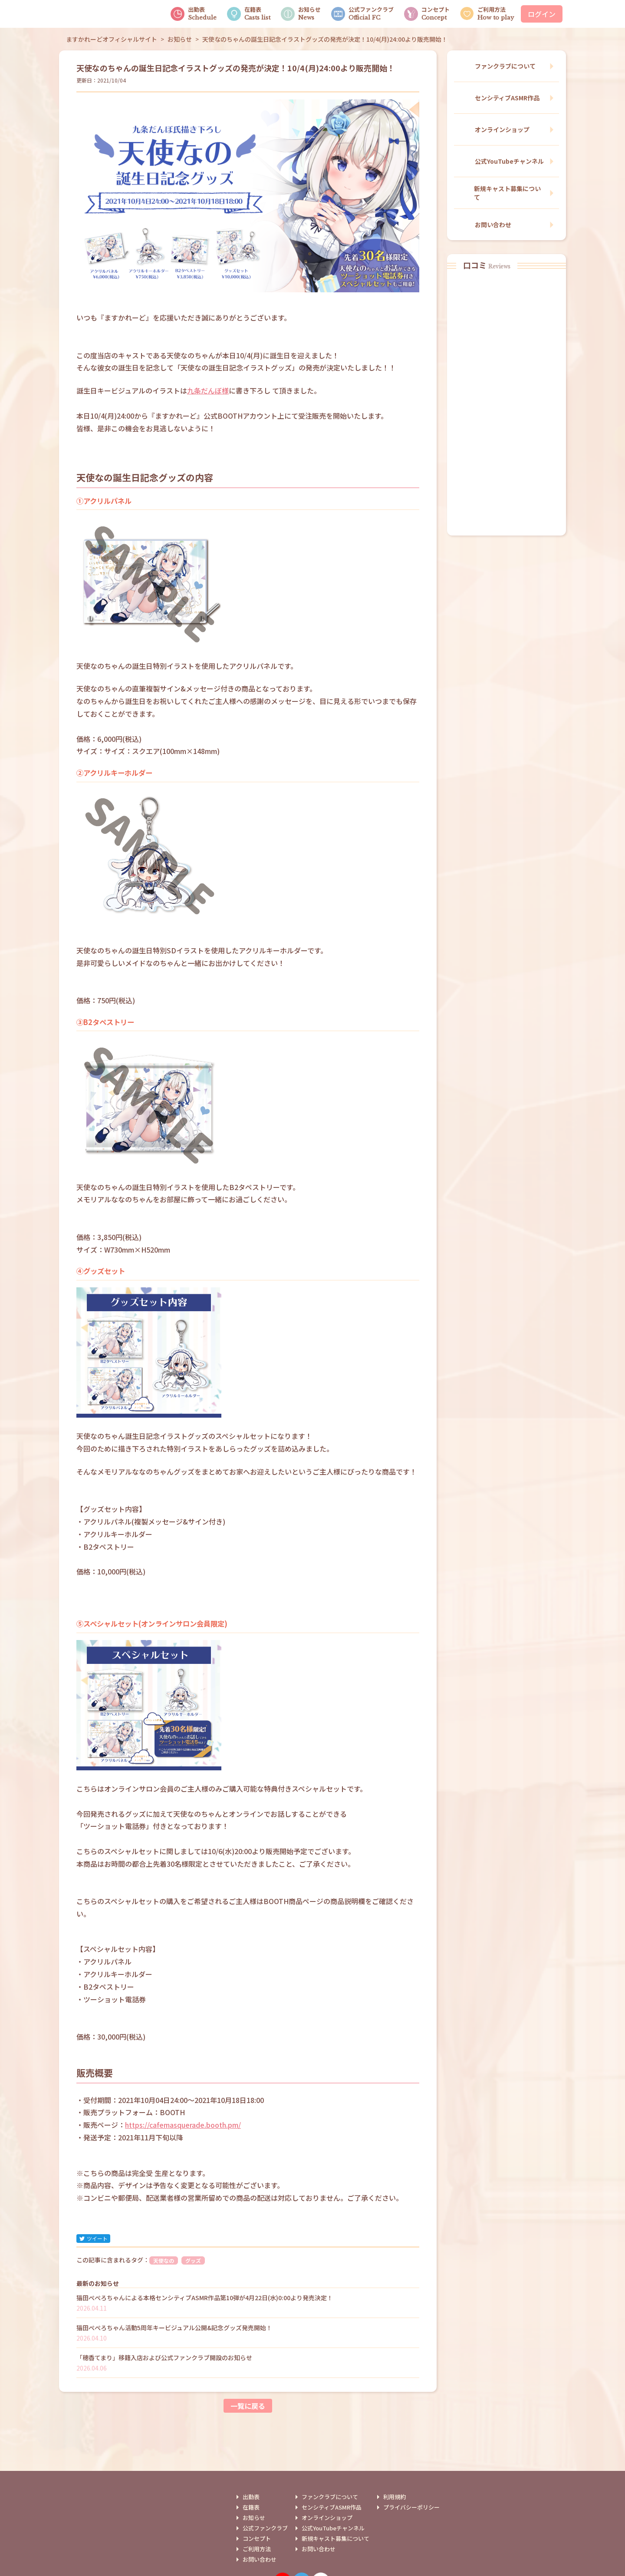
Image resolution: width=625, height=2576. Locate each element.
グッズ (193, 2260)
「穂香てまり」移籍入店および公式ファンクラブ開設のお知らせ (164, 2357)
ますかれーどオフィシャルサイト (111, 39)
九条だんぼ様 (208, 390)
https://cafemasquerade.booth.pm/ (183, 2125)
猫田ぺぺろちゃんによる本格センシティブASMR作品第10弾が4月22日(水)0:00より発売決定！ (204, 2297)
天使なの (163, 2260)
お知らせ (180, 39)
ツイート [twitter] (93, 2238)
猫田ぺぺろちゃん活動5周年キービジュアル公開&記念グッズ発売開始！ (174, 2327)
